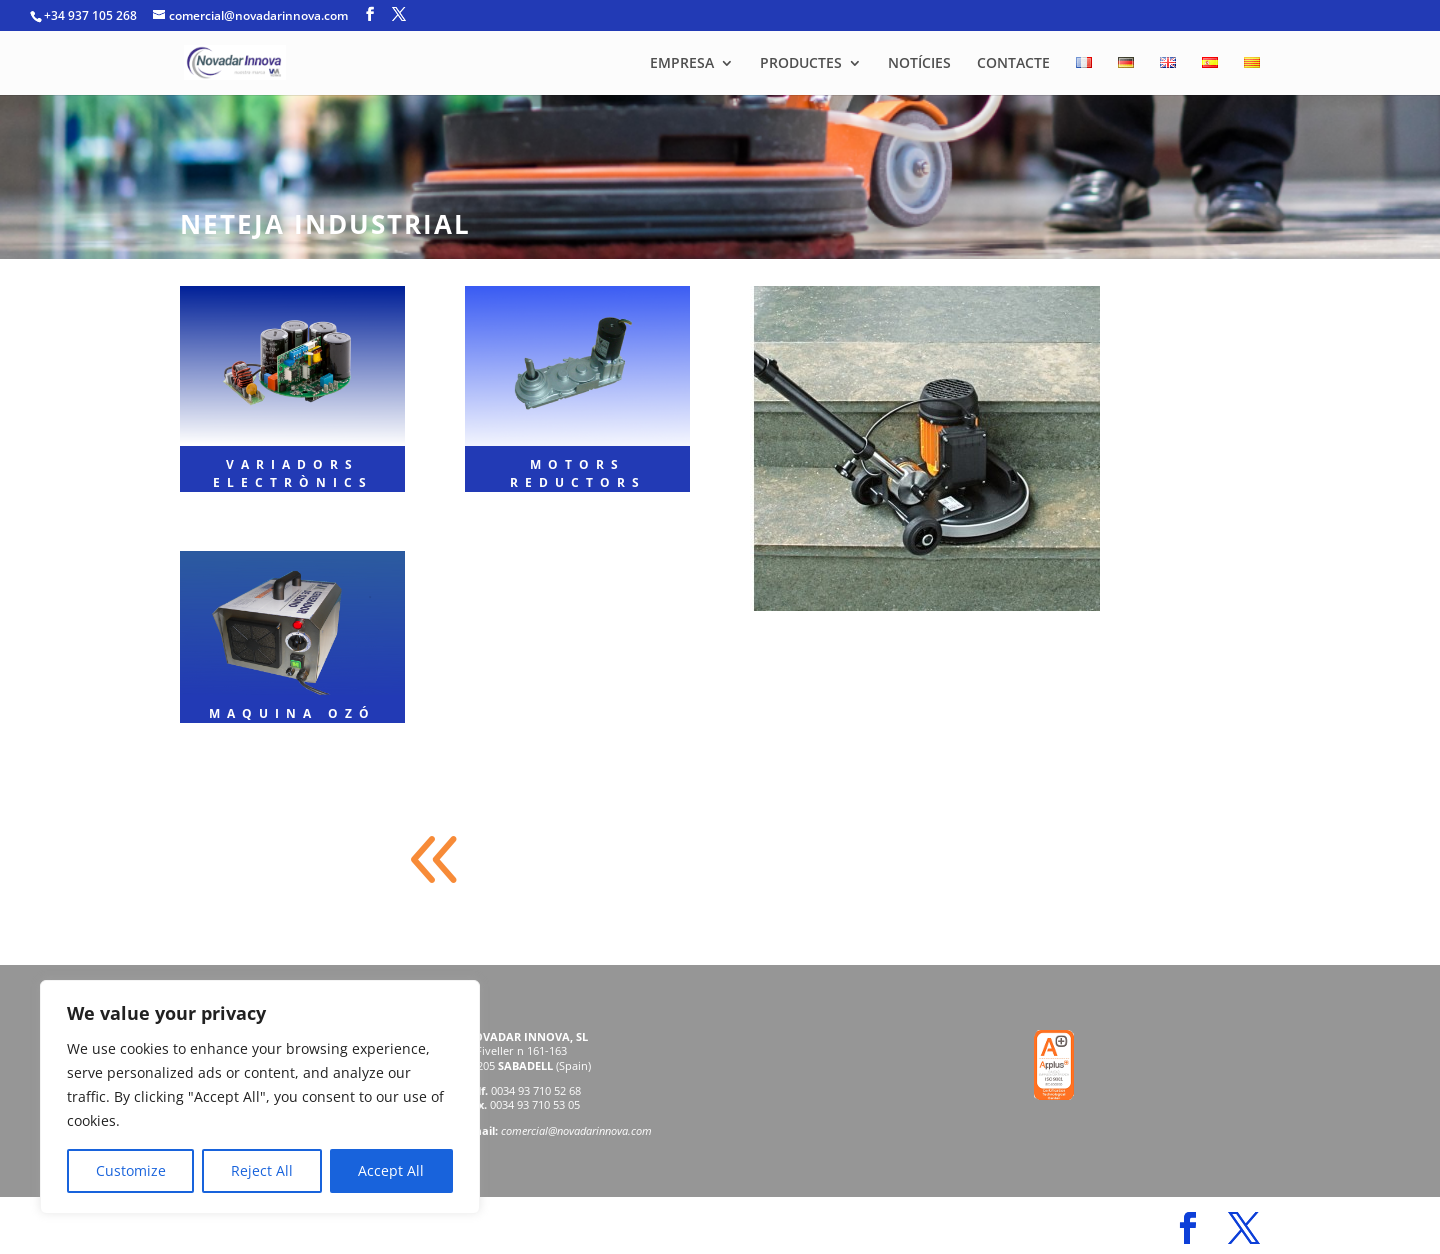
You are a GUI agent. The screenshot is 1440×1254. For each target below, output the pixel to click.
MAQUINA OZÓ (292, 713)
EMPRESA (682, 64)
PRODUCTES (801, 64)
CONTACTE (1013, 64)
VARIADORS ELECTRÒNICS (293, 473)
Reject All (262, 1170)
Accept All (391, 1170)
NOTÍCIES (919, 64)
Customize (131, 1170)
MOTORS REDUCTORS (578, 473)
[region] (260, 1097)
